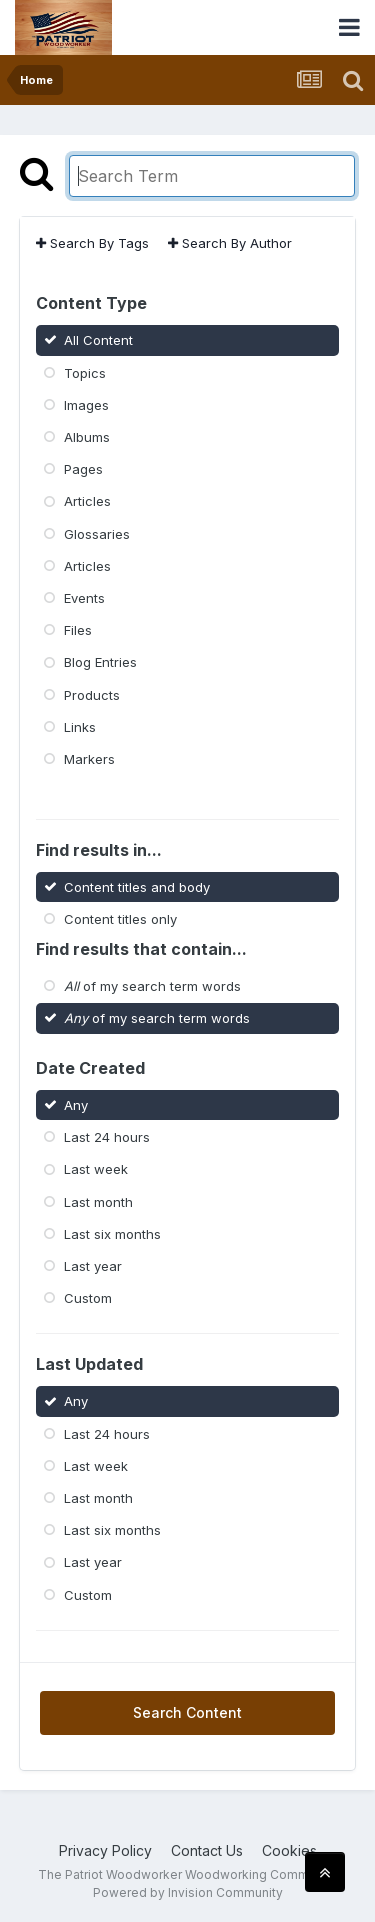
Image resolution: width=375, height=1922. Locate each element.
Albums (87, 437)
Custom (88, 1298)
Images (86, 405)
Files (78, 630)
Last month (98, 1201)
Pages (83, 469)
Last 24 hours (107, 1137)
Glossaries (97, 533)
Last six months (112, 1234)
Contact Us (207, 1850)
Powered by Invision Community (188, 1892)
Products (92, 694)
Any (76, 1105)
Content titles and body (137, 886)
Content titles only (120, 919)
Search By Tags (92, 243)
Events (84, 598)
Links (80, 727)
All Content (98, 340)
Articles (87, 501)
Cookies (289, 1850)
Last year (93, 1266)
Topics (85, 372)
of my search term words (152, 986)
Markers (89, 759)
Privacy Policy (105, 1850)
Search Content (187, 1712)
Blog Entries (100, 662)
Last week (96, 1169)
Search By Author (230, 243)
